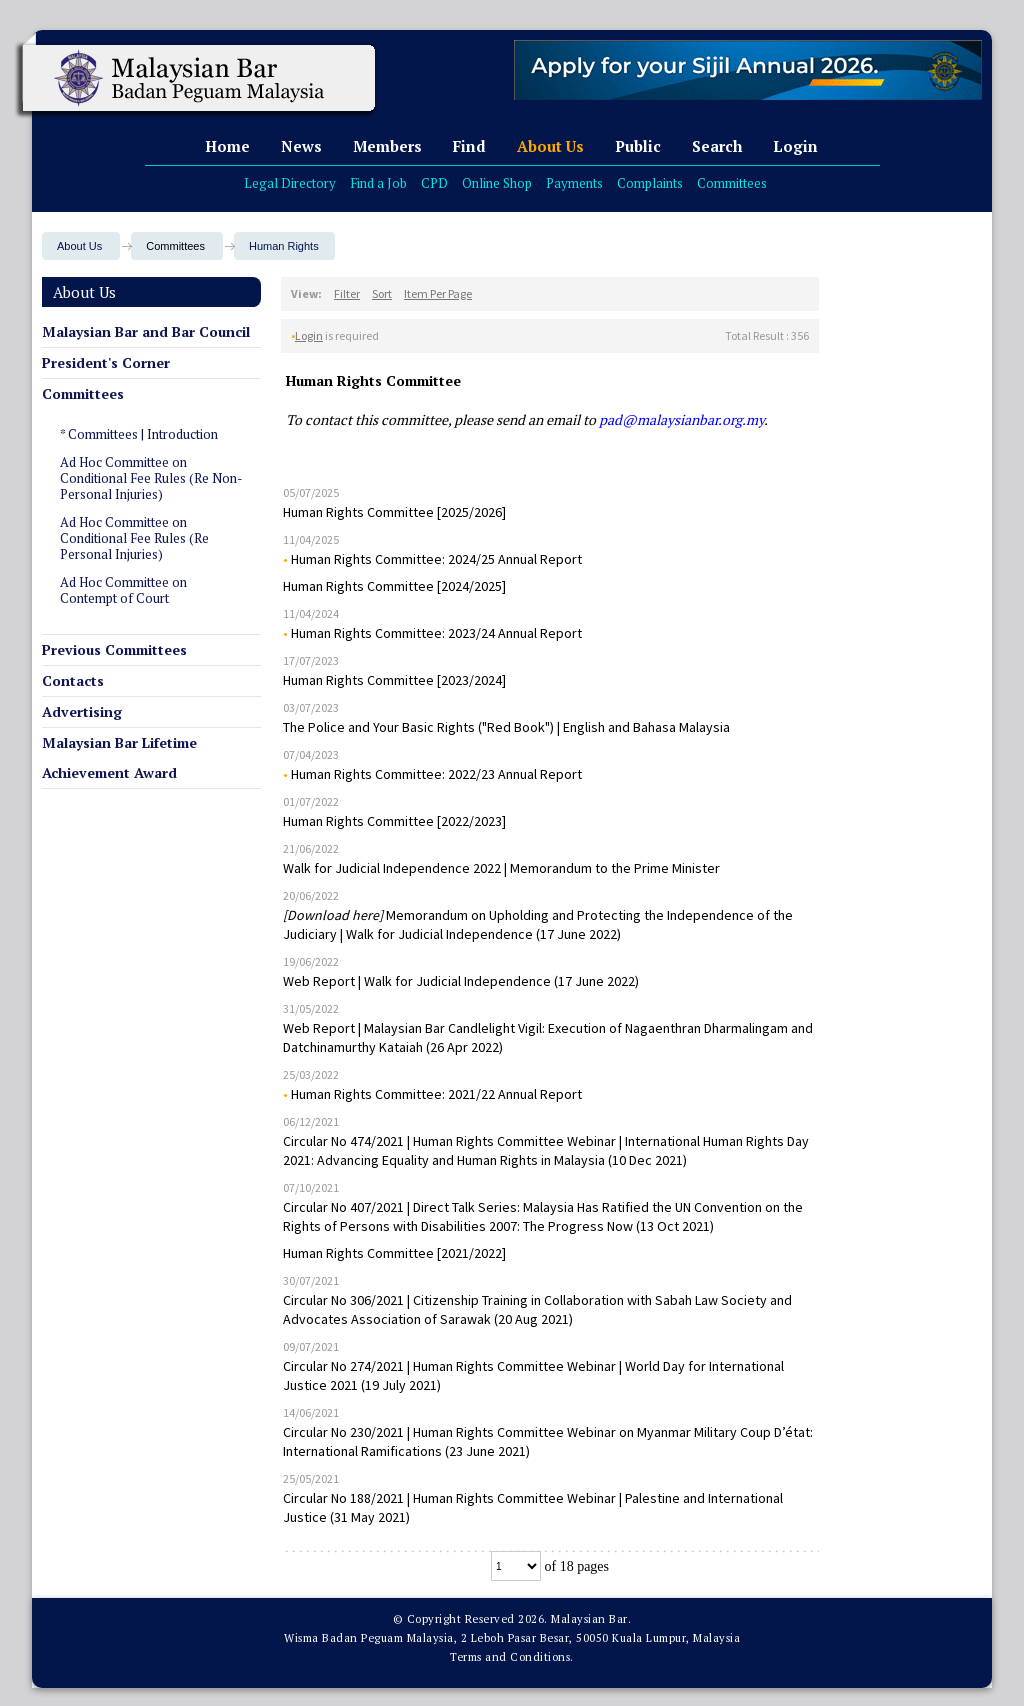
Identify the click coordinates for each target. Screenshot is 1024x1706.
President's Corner (106, 362)
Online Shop (497, 183)
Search (717, 146)
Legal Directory (290, 183)
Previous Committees (114, 649)
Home (227, 146)
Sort (382, 293)
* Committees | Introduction (139, 434)
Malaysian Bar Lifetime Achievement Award (119, 757)
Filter (347, 293)
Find (469, 146)
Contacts (73, 680)
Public (638, 146)
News (301, 146)
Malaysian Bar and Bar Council (146, 331)
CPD (434, 183)
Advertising (82, 711)
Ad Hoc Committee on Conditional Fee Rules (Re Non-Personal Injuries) (151, 478)
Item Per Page (438, 293)
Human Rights (284, 246)
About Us (550, 146)
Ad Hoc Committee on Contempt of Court (123, 590)
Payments (574, 183)
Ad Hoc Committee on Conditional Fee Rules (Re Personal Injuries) (134, 538)
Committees (732, 183)
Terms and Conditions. (512, 1657)
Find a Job (378, 183)
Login (795, 146)
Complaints (650, 183)
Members (387, 146)
